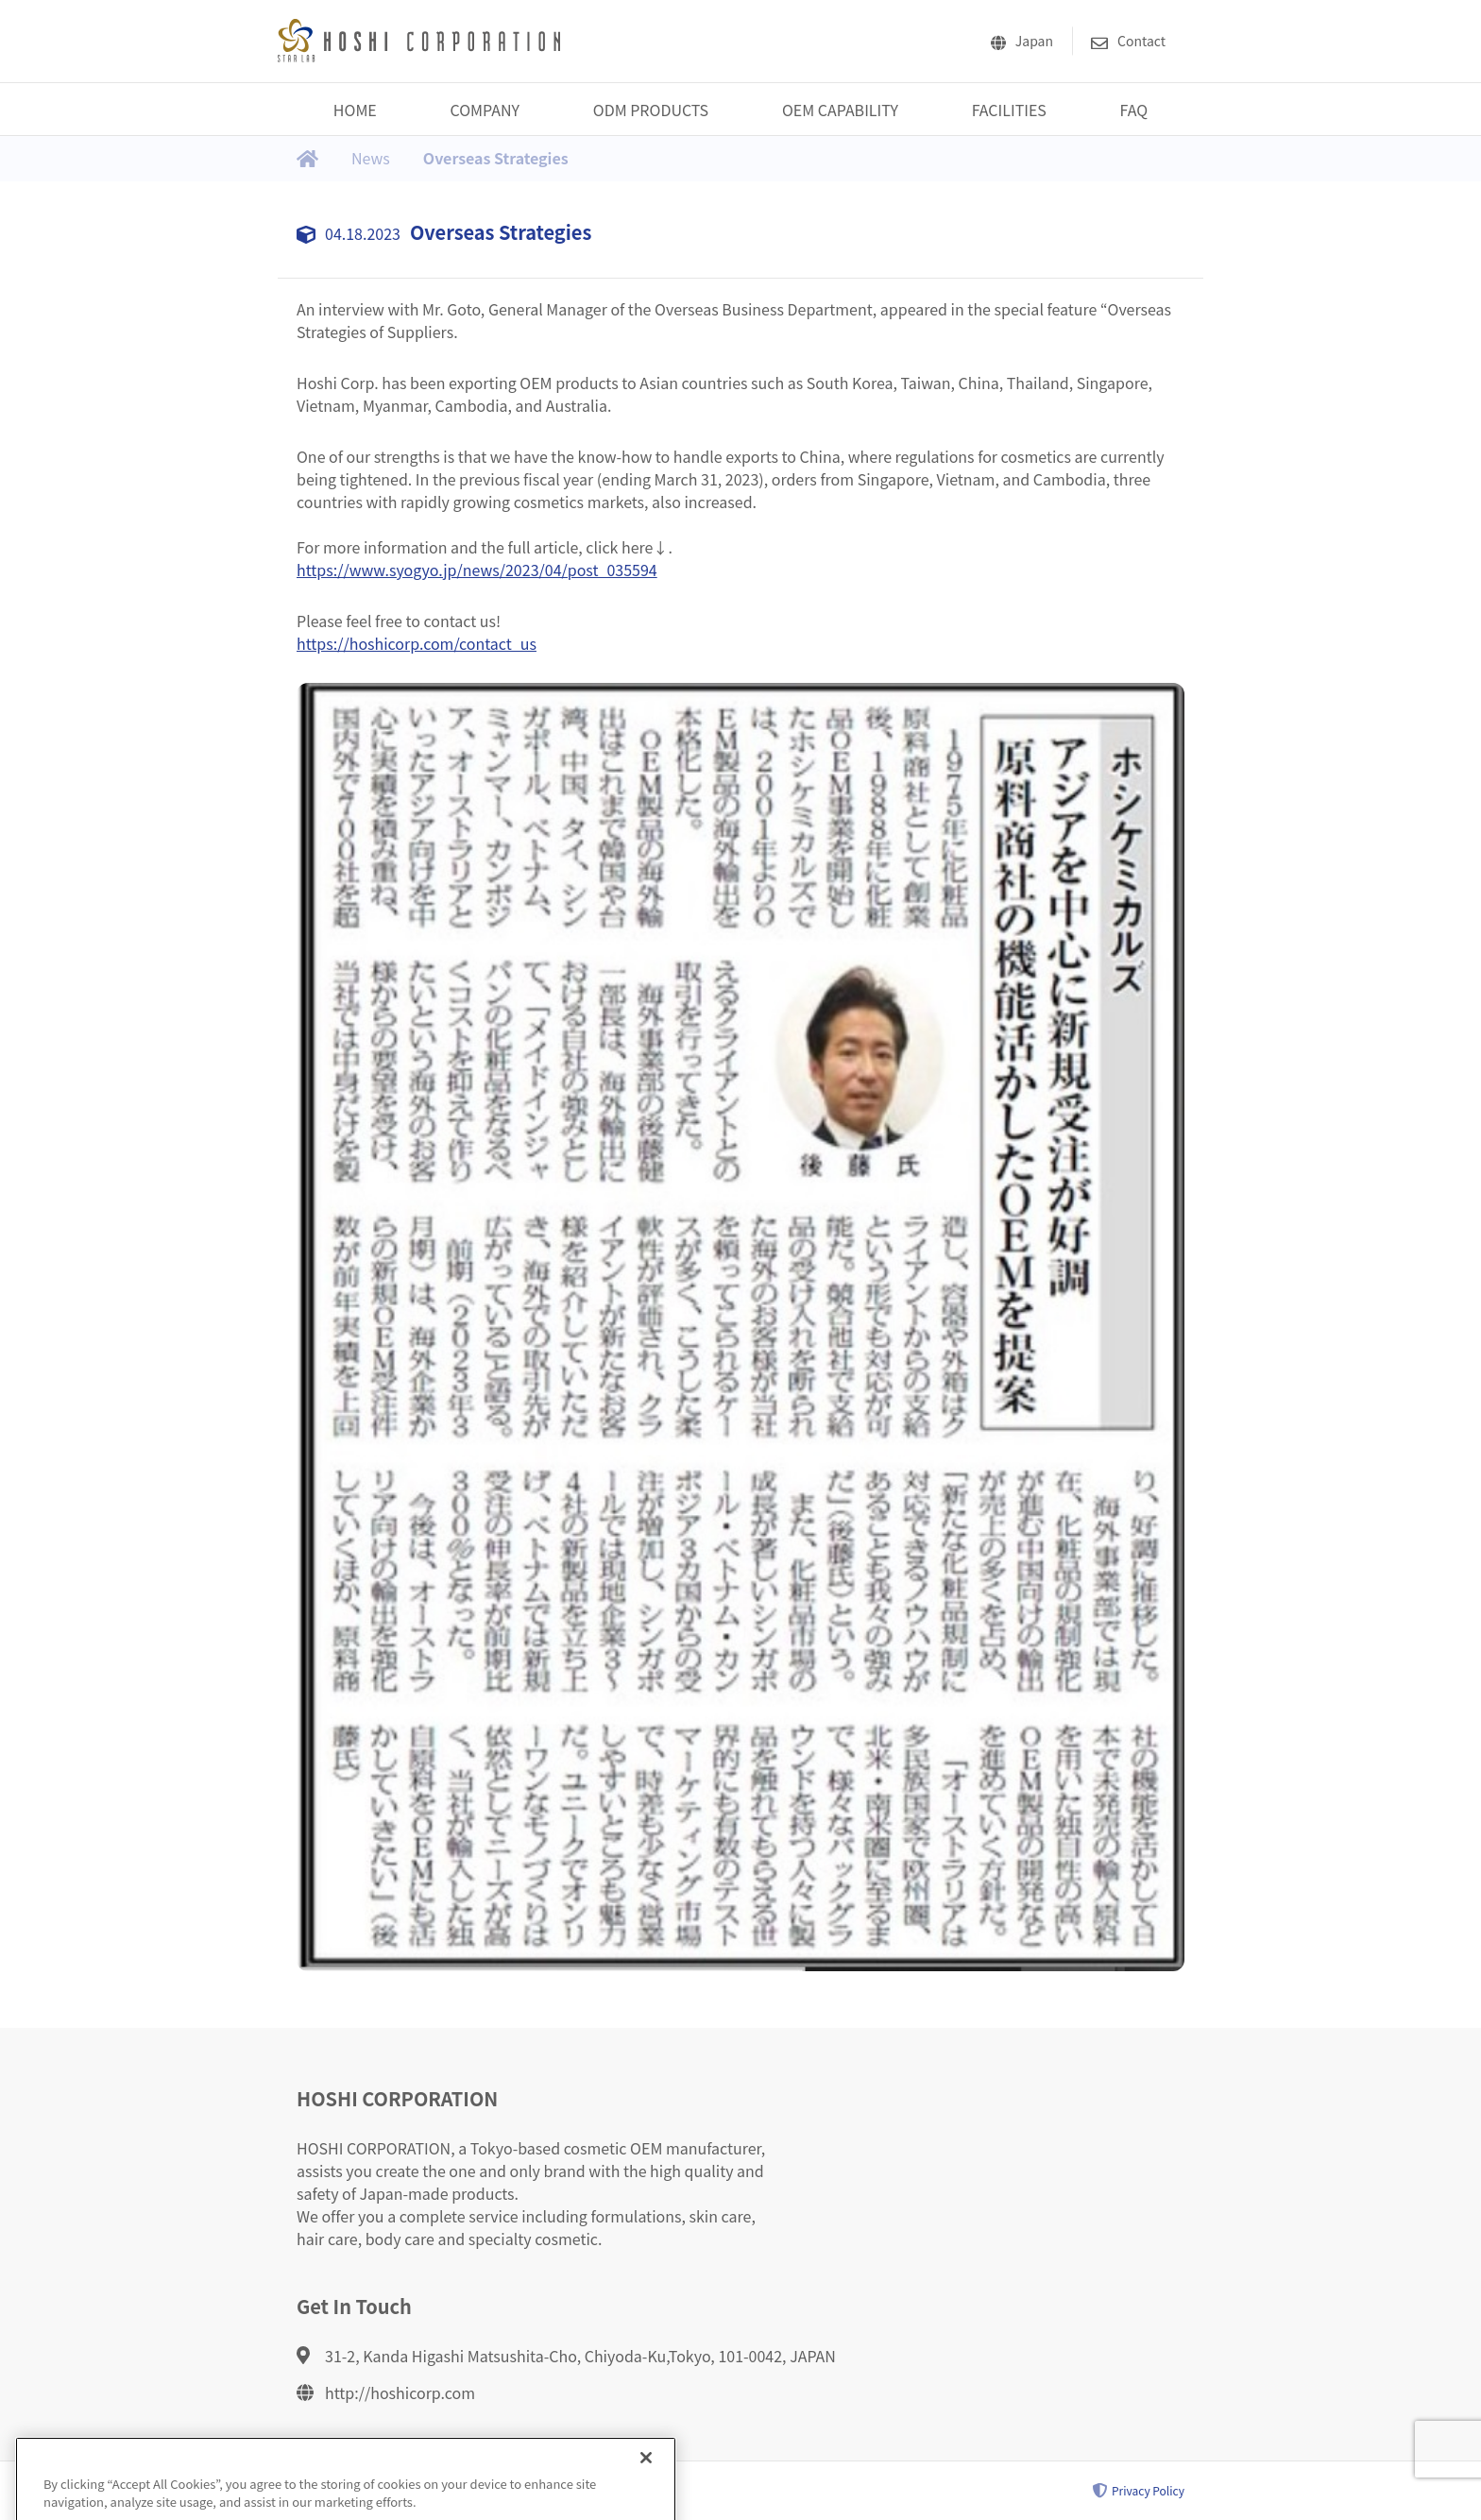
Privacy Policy (1138, 2490)
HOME (355, 109)
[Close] (646, 2468)
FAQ (1134, 109)
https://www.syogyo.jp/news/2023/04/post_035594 (477, 569)
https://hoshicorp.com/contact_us (416, 643)
